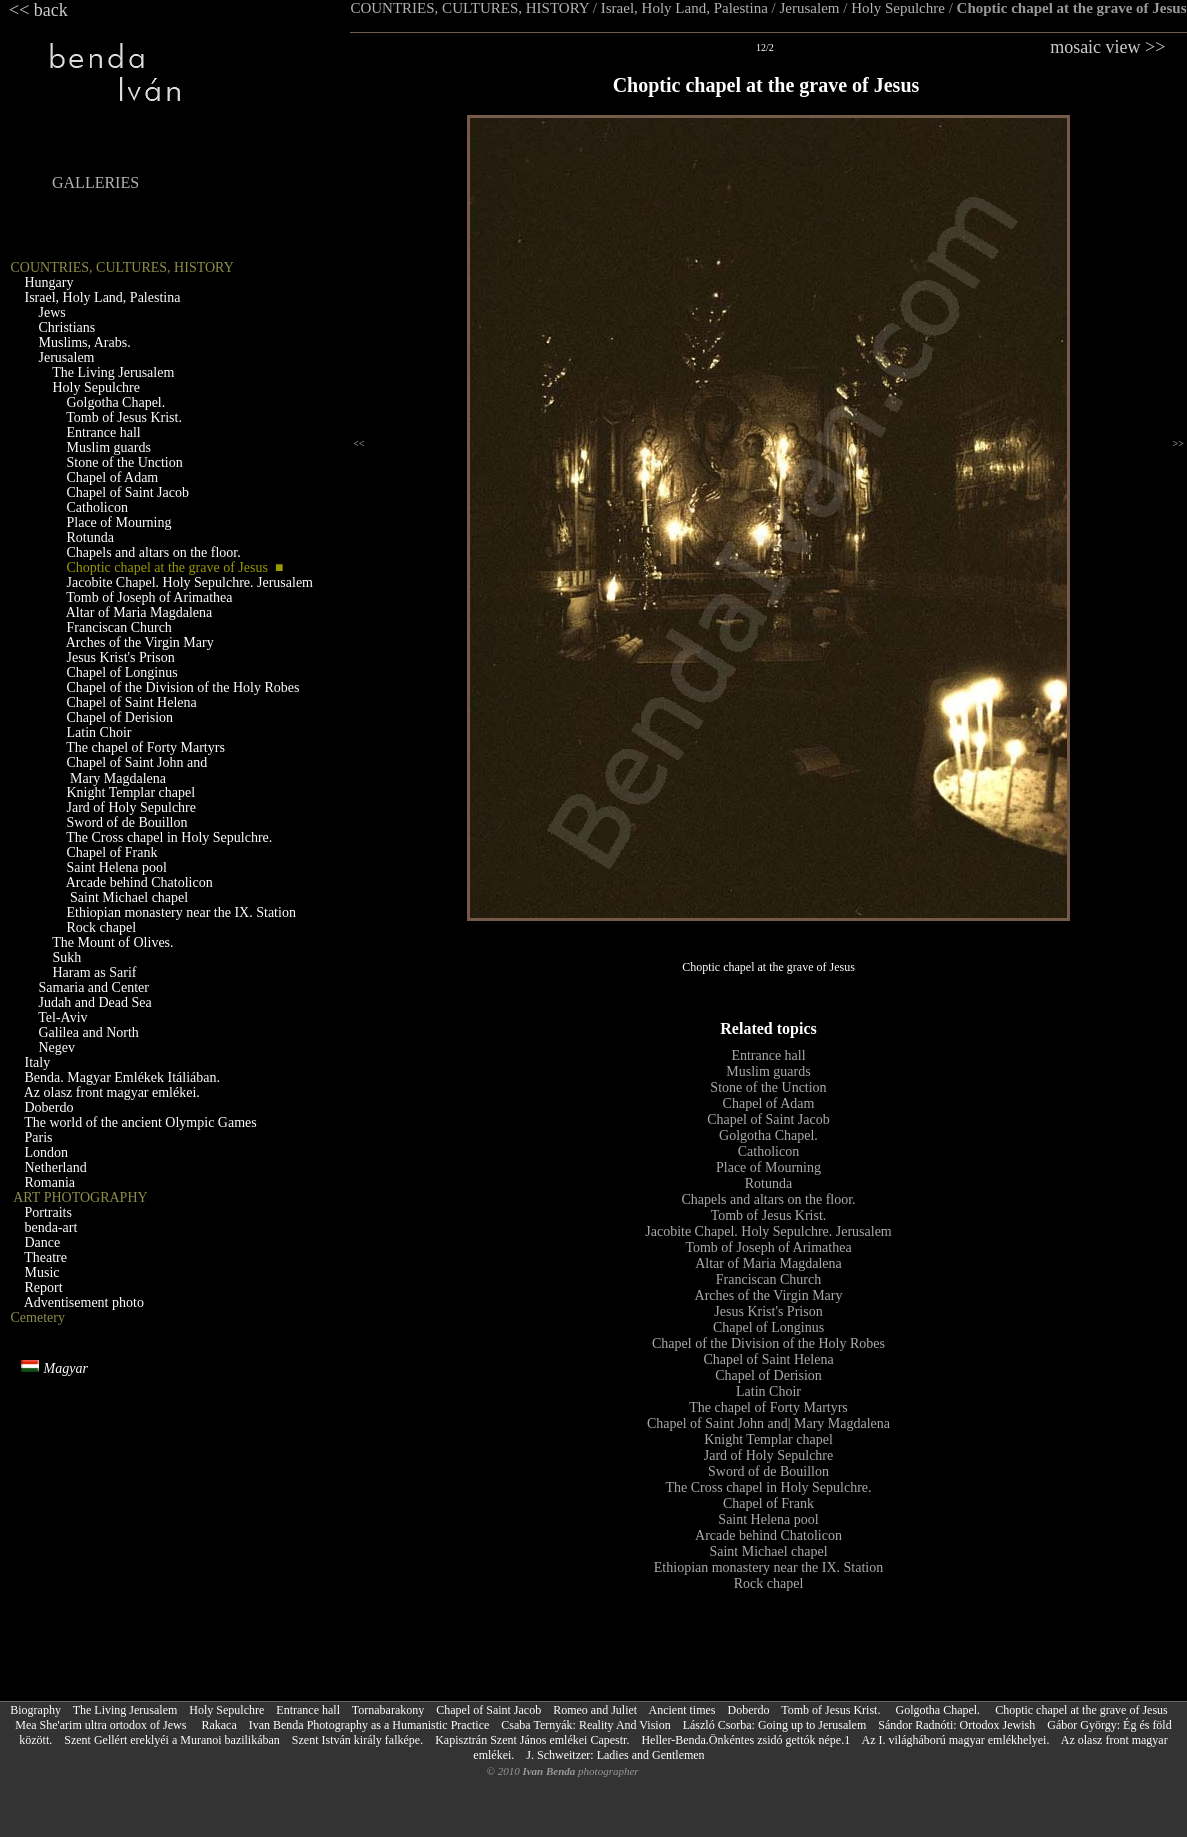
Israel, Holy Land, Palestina (684, 8)
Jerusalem (810, 8)
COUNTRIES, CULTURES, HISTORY (469, 8)
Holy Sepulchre (898, 8)
